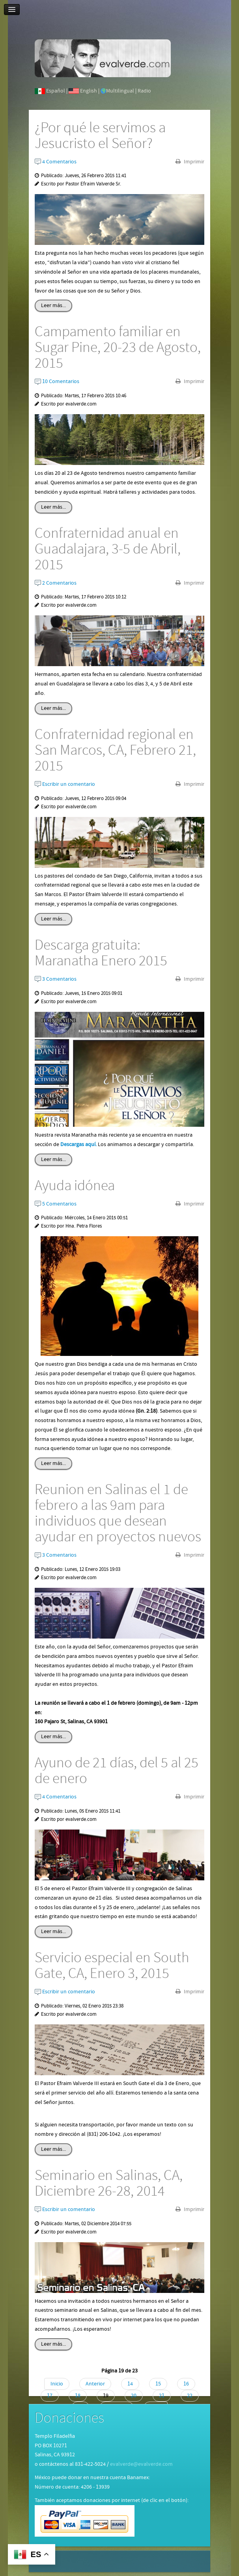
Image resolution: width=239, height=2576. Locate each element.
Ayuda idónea (75, 1186)
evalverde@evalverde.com (141, 2464)
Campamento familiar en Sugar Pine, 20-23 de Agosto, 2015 (118, 348)
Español (55, 91)
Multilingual (120, 91)
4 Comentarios (56, 162)
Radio (144, 91)
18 (77, 2396)
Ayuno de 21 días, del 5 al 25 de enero (116, 1771)
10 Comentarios (57, 381)
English (88, 91)
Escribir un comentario (65, 784)
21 (161, 2396)
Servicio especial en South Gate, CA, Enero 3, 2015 (112, 1966)
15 (158, 2384)
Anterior (95, 2384)
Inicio (56, 2384)
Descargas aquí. (78, 1144)
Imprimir (193, 162)
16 (186, 2384)
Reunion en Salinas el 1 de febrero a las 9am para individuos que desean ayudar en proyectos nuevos (118, 1513)
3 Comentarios (56, 979)
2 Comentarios (56, 583)
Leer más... (53, 305)
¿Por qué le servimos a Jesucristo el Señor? (100, 136)
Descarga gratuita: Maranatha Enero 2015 (101, 953)
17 (49, 2396)
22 (189, 2396)
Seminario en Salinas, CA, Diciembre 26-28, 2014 (109, 2183)
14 (130, 2384)
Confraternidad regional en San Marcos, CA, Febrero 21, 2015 (115, 750)
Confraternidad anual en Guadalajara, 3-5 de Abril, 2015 (108, 549)
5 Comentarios (56, 1204)
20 (133, 2396)
